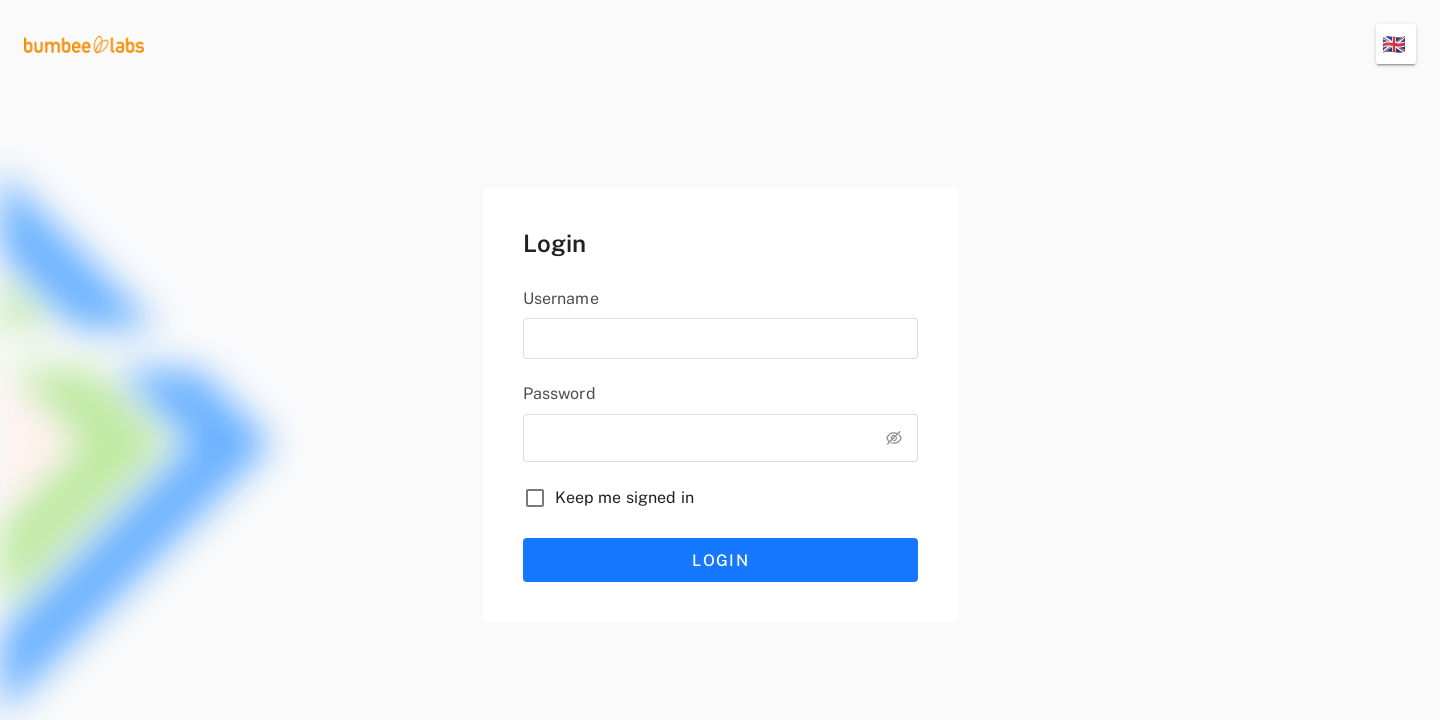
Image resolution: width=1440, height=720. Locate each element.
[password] (696, 434)
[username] (720, 338)
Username (561, 298)
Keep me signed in (625, 497)
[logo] (84, 43)
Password (559, 393)
